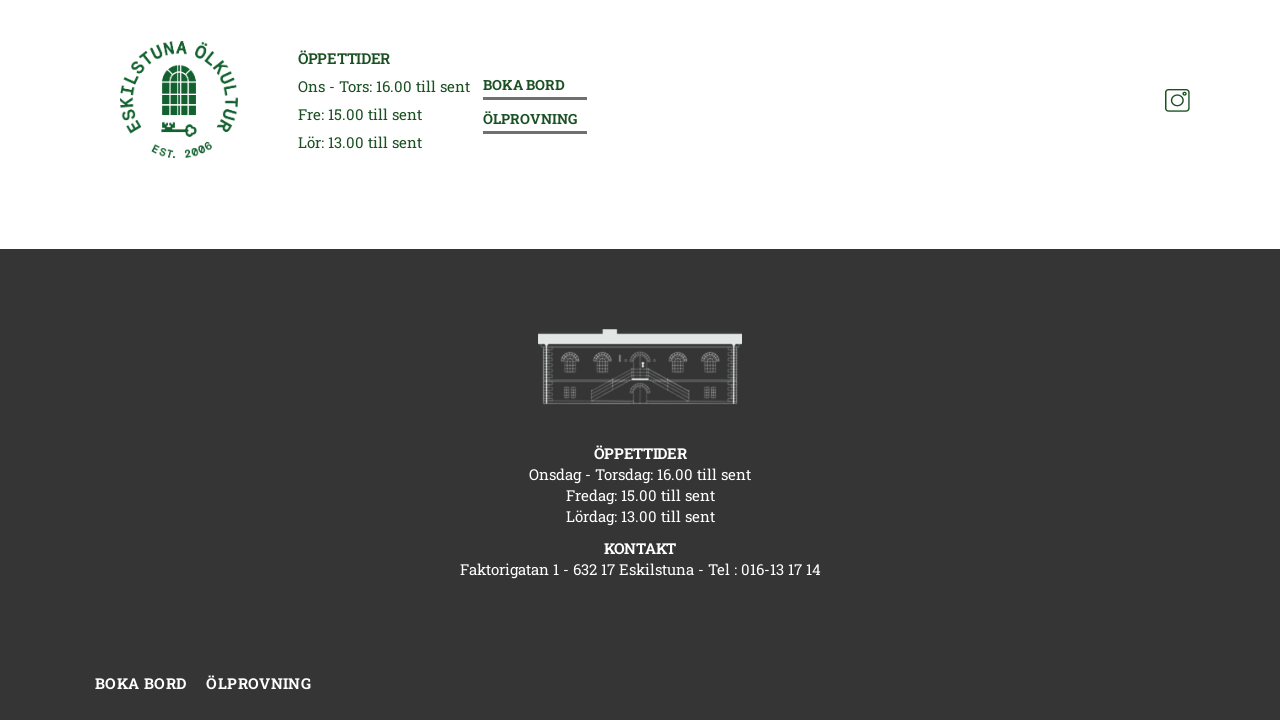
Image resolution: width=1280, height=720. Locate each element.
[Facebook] (1142, 100)
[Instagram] (1177, 100)
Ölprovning (530, 119)
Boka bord (524, 85)
